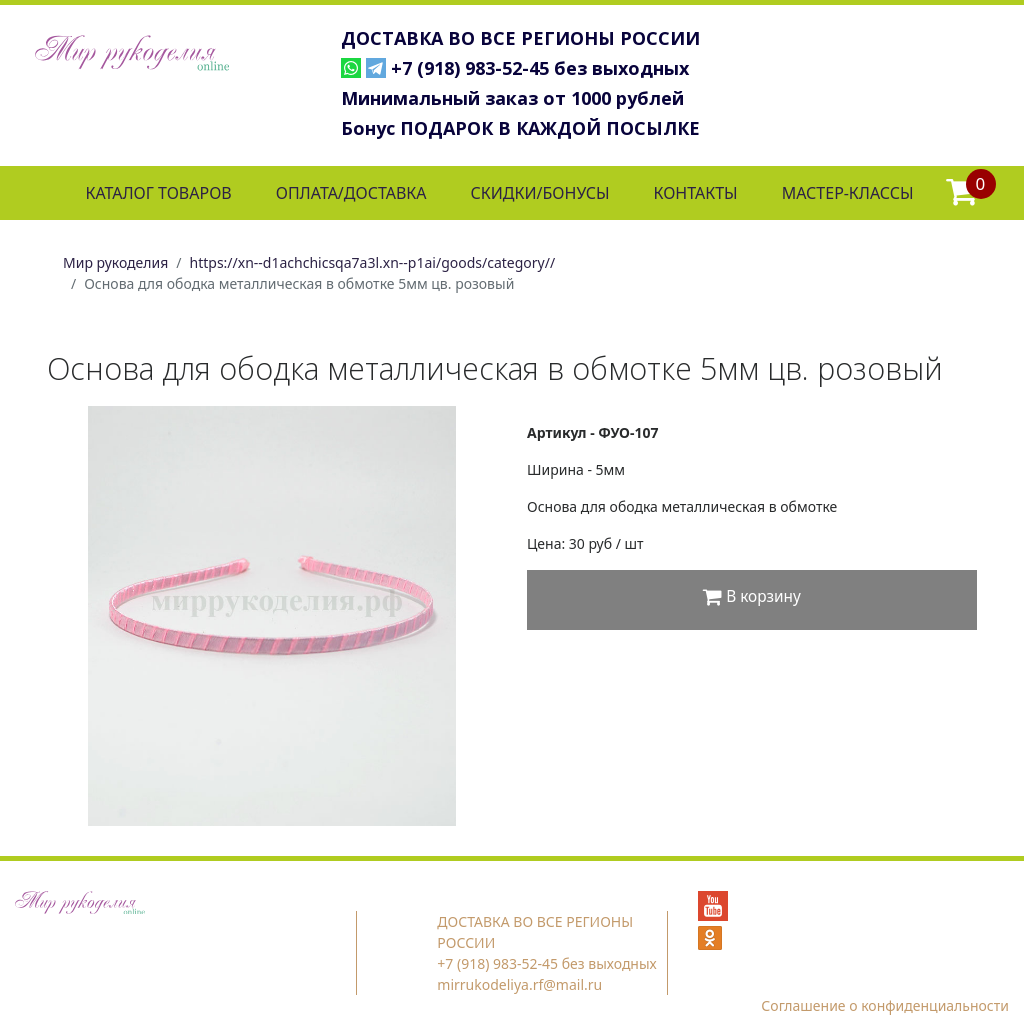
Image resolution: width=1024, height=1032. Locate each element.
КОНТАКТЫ (695, 193)
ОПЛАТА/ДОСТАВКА (351, 193)
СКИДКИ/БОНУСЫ (540, 193)
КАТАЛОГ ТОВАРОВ (158, 193)
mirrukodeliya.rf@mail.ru (519, 984)
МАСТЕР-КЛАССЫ (848, 193)
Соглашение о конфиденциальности (885, 1005)
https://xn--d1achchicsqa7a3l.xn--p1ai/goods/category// (373, 262)
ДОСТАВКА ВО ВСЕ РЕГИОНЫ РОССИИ (520, 38)
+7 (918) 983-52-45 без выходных (540, 68)
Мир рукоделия (115, 262)
